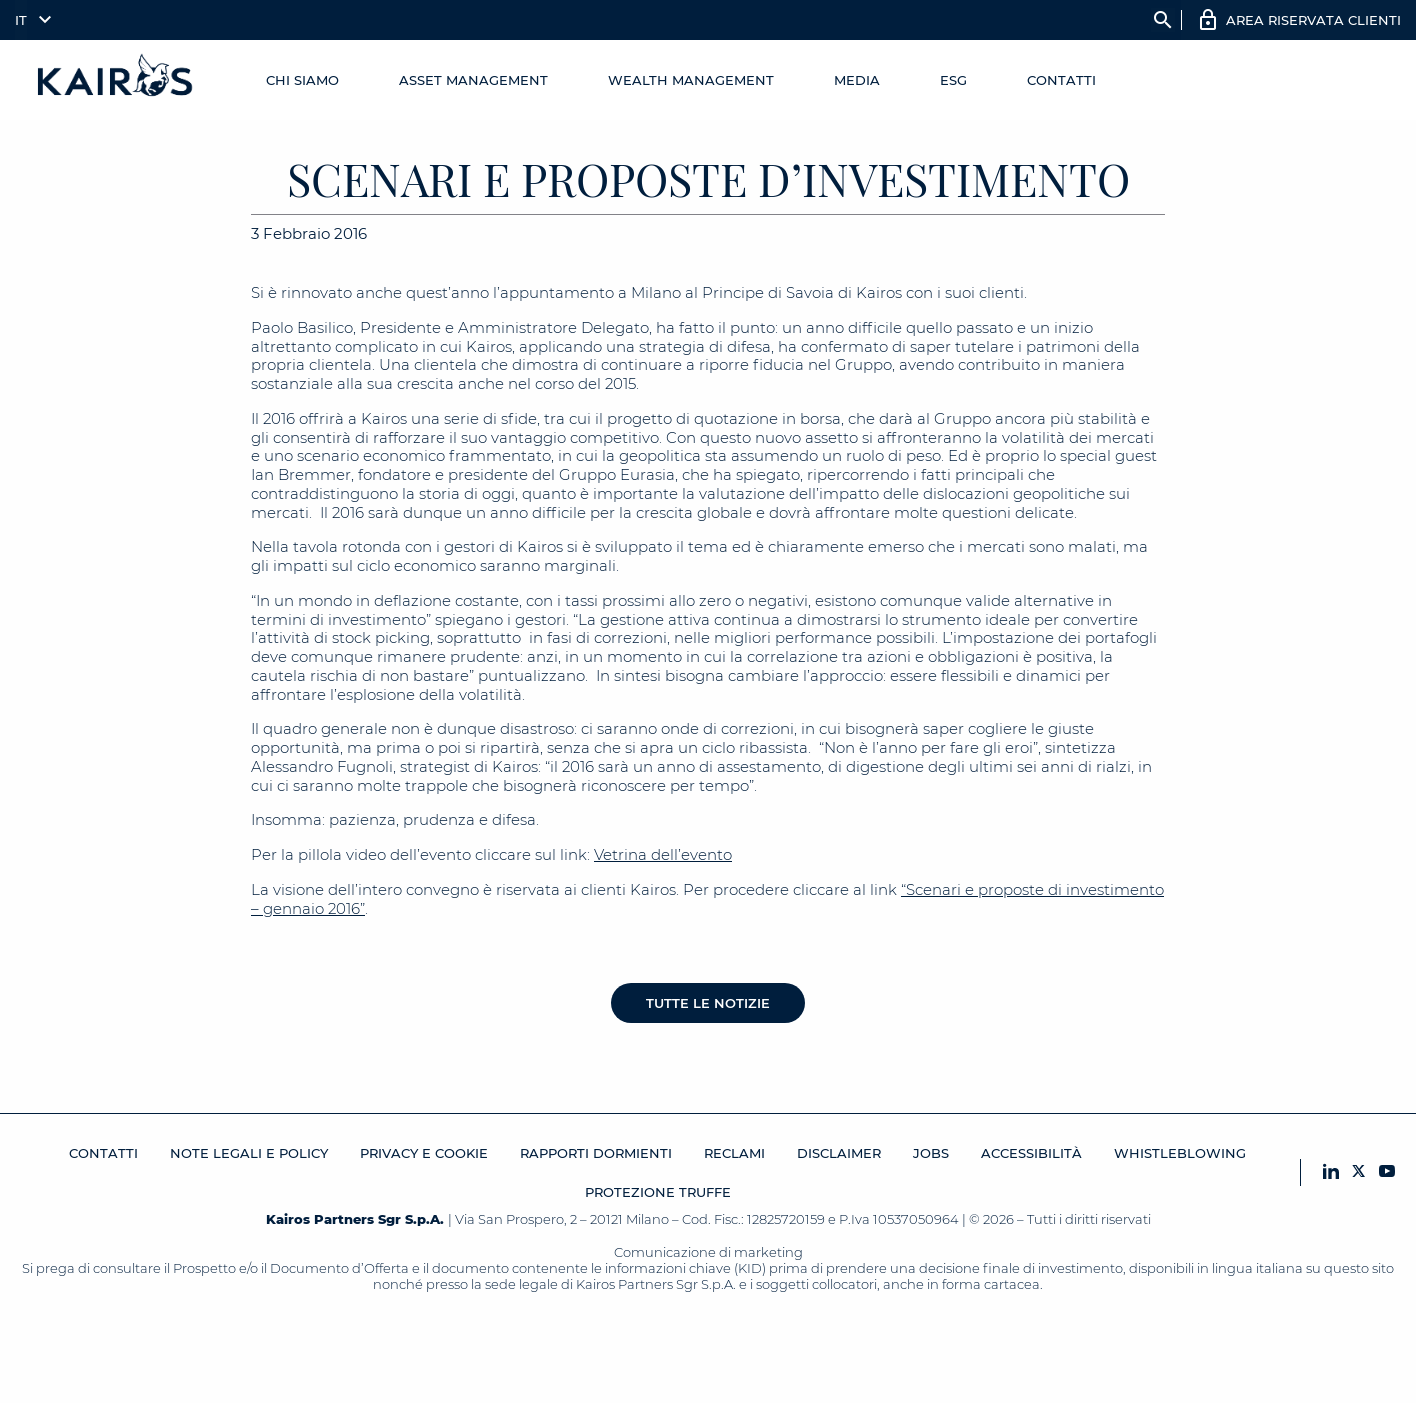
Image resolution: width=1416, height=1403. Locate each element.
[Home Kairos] (116, 80)
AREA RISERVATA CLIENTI (1313, 20)
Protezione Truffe (658, 1192)
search (1163, 20)
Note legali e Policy (249, 1153)
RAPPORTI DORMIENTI (596, 1153)
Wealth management (691, 80)
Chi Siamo (302, 80)
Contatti (1061, 80)
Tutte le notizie (708, 1003)
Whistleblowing (1180, 1153)
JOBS (931, 1153)
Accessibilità (1031, 1153)
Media (857, 80)
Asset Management (473, 80)
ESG (953, 80)
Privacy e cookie (424, 1153)
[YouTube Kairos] (1387, 1172)
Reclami (734, 1153)
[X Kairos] (1359, 1172)
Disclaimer (839, 1153)
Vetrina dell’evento (663, 854)
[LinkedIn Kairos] (1331, 1172)
